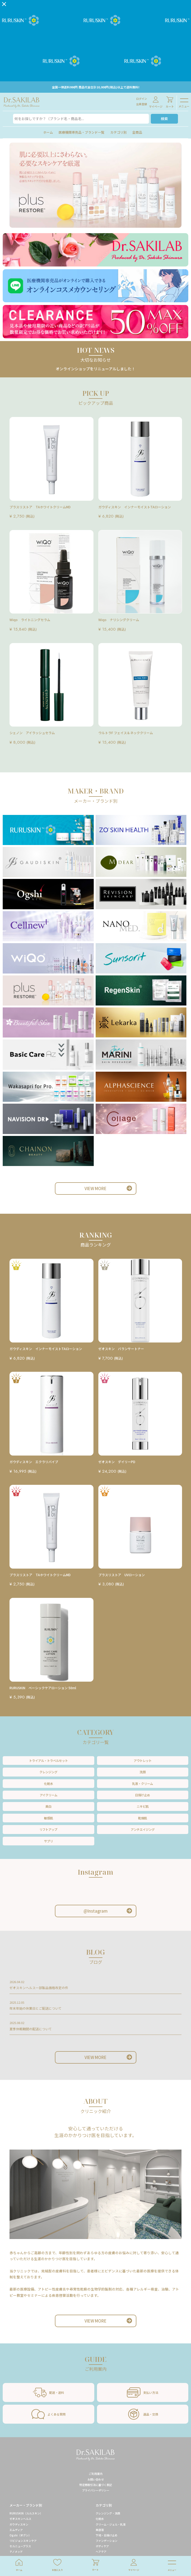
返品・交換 (142, 2414)
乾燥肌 (142, 1818)
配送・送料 (48, 2392)
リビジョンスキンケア (23, 2541)
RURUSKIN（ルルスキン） (26, 2513)
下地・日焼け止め (106, 2535)
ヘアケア (101, 2551)
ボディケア (102, 2546)
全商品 (137, 132)
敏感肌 (48, 1818)
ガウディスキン (19, 2524)
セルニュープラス (20, 2546)
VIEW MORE (95, 1188)
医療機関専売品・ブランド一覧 (81, 132)
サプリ (48, 1841)
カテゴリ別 (118, 132)
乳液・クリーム (142, 1783)
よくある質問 (48, 2414)
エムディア (16, 2530)
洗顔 (143, 1772)
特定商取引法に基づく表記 (95, 2485)
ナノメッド (16, 2551)
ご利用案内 (95, 2474)
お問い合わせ (95, 2479)
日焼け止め (142, 1795)
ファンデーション (106, 2541)
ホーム (48, 132)
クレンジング (48, 1772)
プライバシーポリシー (95, 2490)
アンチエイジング (143, 1829)
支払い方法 (142, 2392)
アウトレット (143, 1760)
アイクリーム (48, 1795)
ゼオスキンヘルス (20, 2519)
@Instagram (95, 1911)
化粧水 (48, 1783)
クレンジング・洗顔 (108, 2513)
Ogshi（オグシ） (20, 2535)
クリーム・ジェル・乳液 (111, 2524)
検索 (164, 118)
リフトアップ (48, 1829)
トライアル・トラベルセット (48, 1760)
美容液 (100, 2530)
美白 (48, 1806)
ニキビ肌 (143, 1806)
